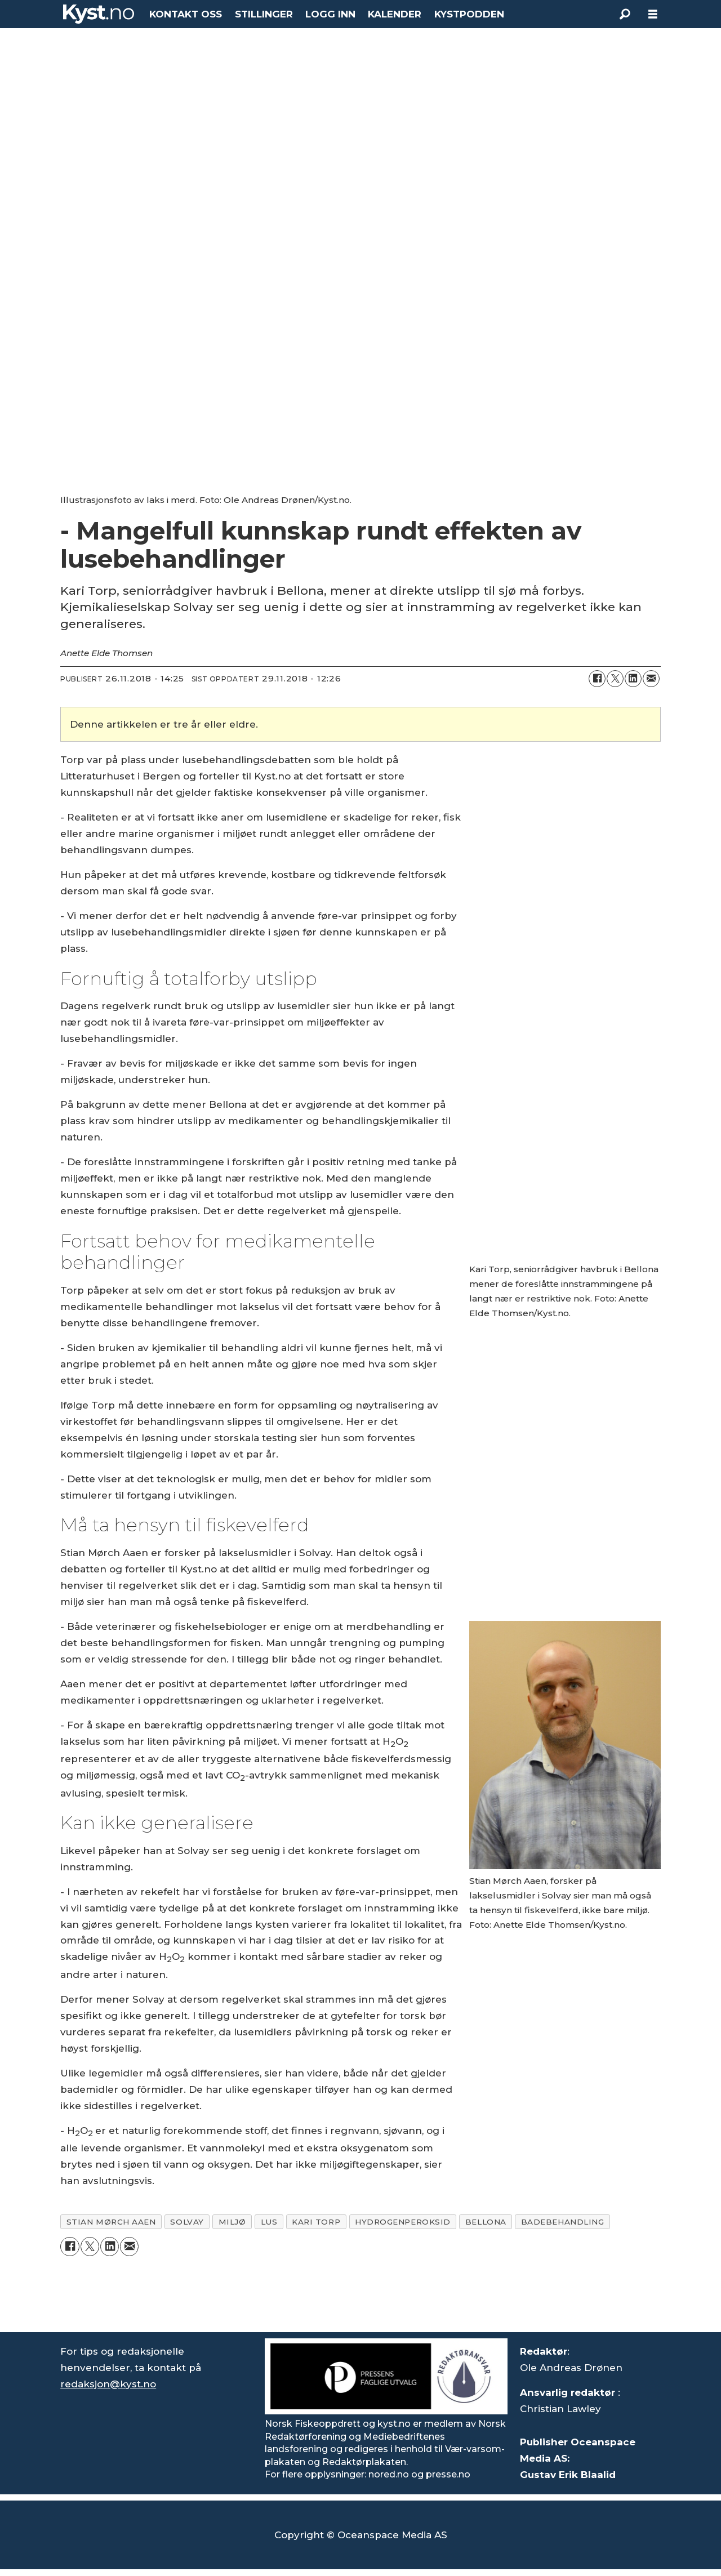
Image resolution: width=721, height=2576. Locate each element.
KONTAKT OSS (185, 14)
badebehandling (562, 2221)
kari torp (316, 2221)
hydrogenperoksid (403, 2221)
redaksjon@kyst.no (108, 2384)
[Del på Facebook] (597, 678)
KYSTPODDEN (469, 14)
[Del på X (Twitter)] (615, 678)
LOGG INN (330, 14)
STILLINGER (264, 14)
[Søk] (625, 14)
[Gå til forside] (98, 14)
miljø (232, 2221)
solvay (186, 2221)
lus (269, 2221)
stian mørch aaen (111, 2221)
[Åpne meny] (653, 14)
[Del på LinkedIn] (633, 678)
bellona (485, 2221)
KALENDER (394, 14)
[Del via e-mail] (651, 678)
